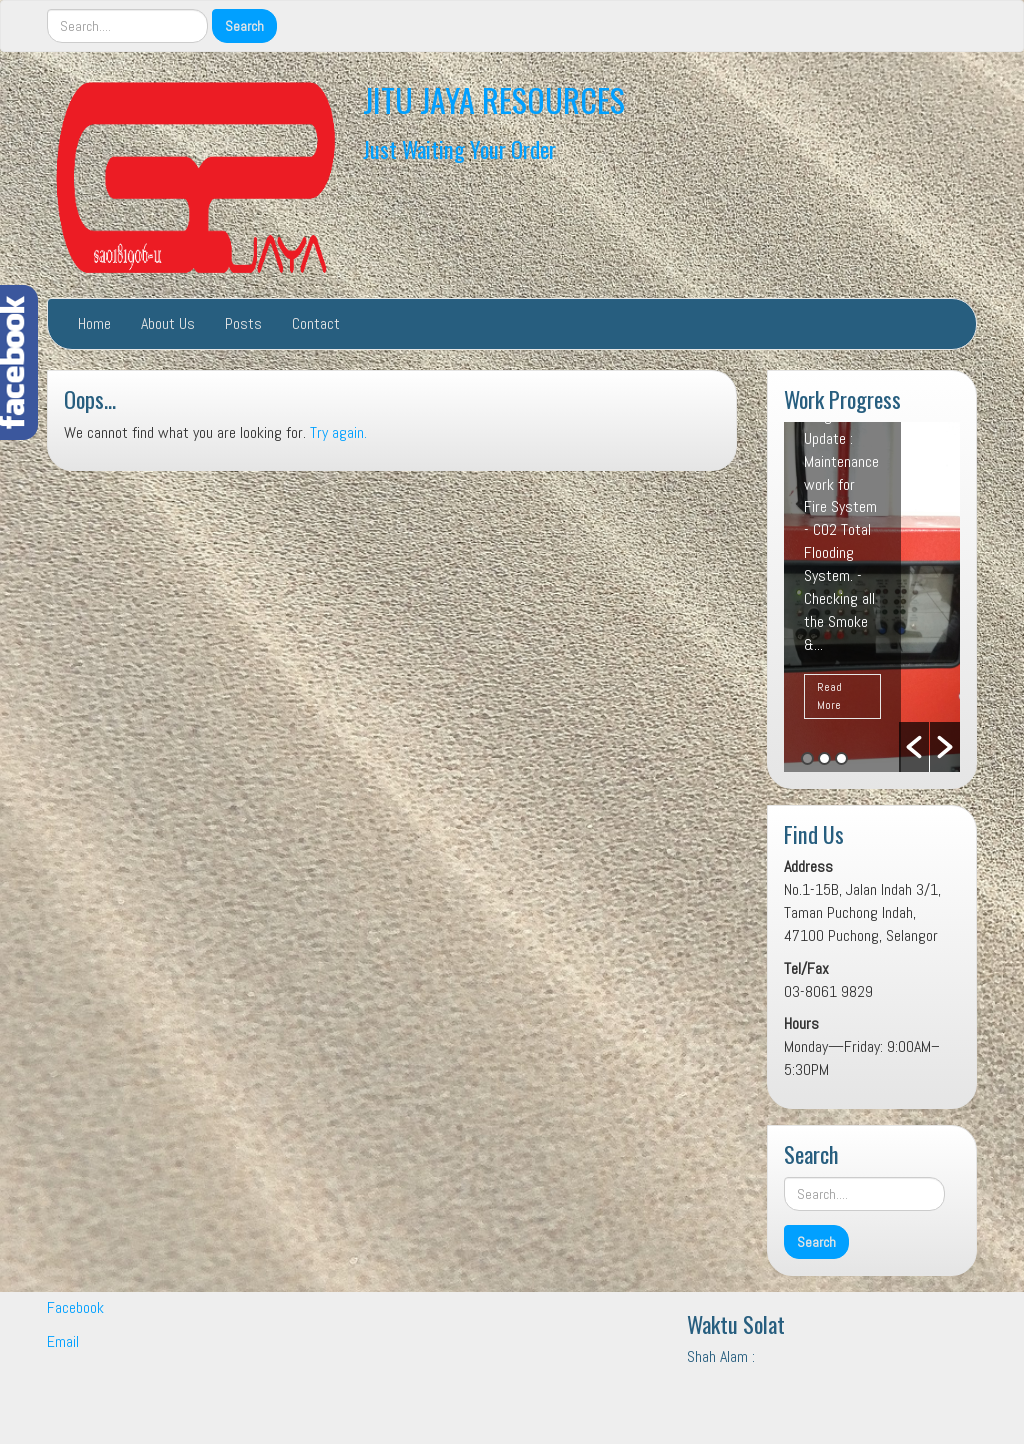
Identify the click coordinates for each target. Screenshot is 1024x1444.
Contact (316, 323)
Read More (829, 695)
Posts (243, 323)
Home (94, 323)
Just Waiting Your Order (459, 148)
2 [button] (824, 758)
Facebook (75, 1307)
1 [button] (807, 758)
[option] (872, 597)
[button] (914, 747)
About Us (168, 323)
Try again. (338, 432)
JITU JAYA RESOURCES (494, 99)
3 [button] (841, 758)
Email (63, 1341)
